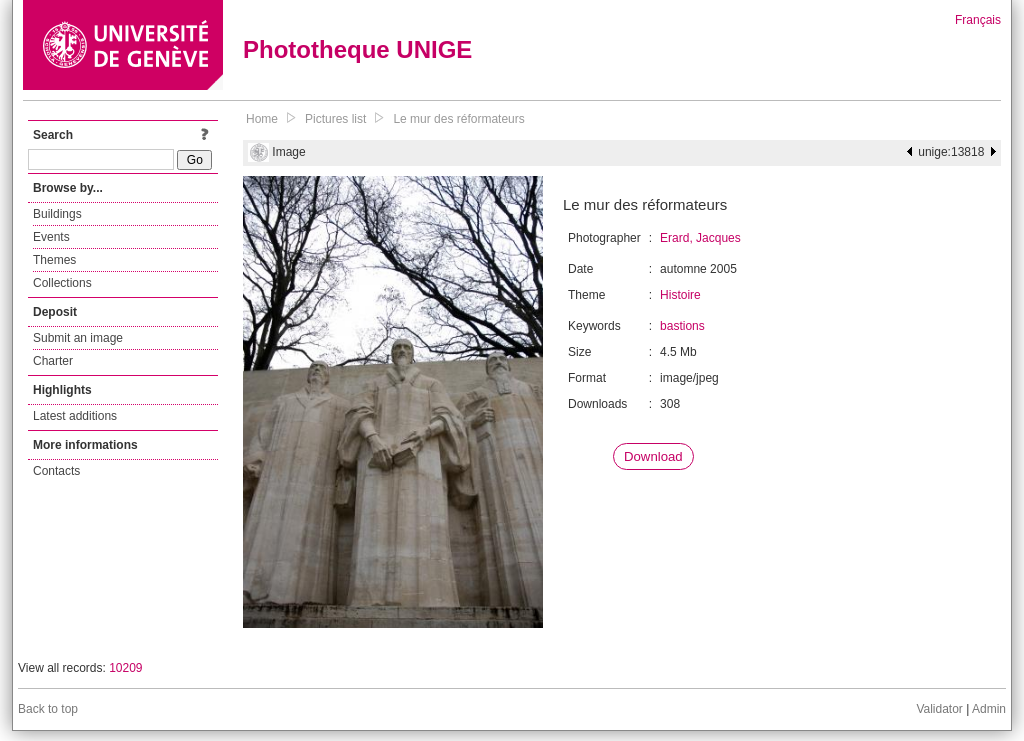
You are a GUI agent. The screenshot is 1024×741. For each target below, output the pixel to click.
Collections (62, 283)
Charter (53, 361)
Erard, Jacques (700, 238)
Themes (54, 260)
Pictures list (335, 119)
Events (51, 237)
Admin (989, 709)
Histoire (680, 295)
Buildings (57, 214)
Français (978, 20)
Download (653, 456)
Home (262, 119)
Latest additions (75, 416)
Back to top (48, 709)
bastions (682, 326)
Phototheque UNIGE (357, 49)
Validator (939, 709)
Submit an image (78, 338)
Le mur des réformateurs (458, 119)
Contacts (56, 471)
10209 (125, 668)
